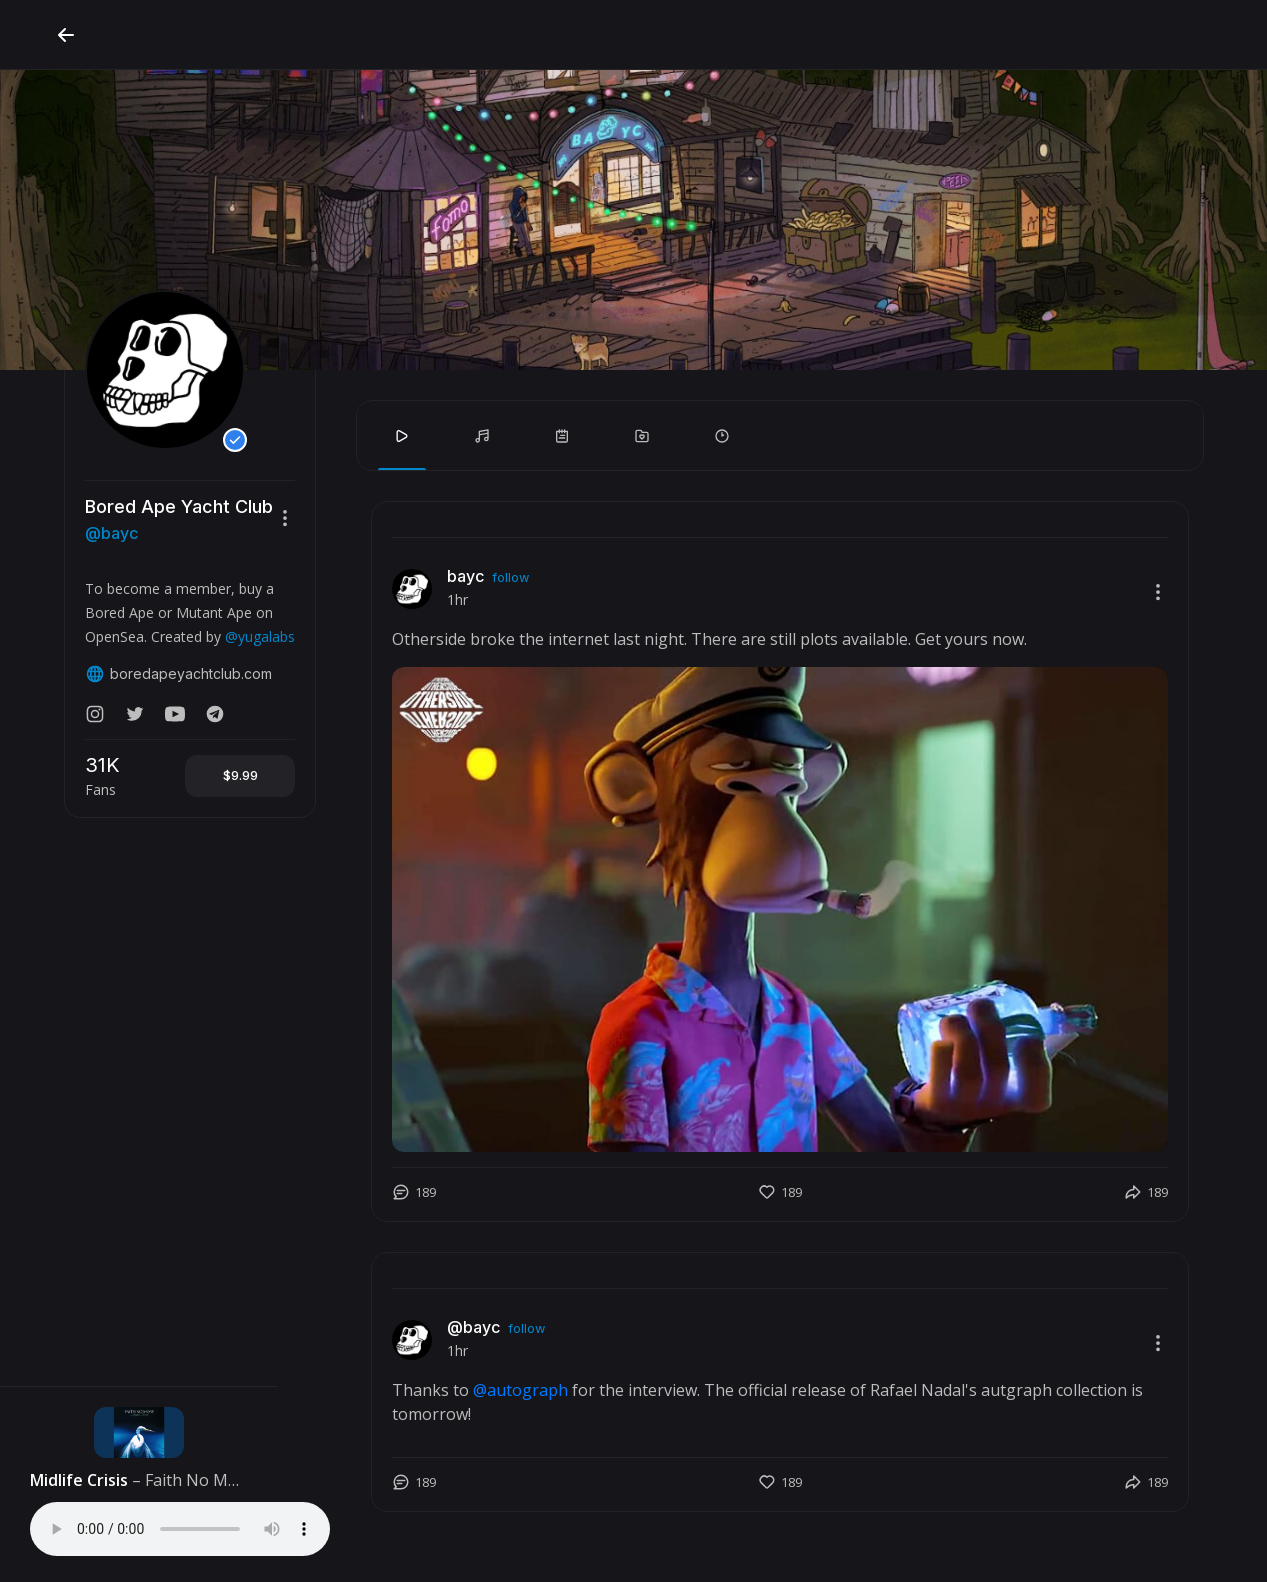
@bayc (111, 533)
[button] (285, 518)
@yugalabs (260, 636)
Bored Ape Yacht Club (179, 506)
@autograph (520, 1390)
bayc (465, 576)
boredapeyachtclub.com (178, 674)
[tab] (402, 436)
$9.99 (240, 775)
